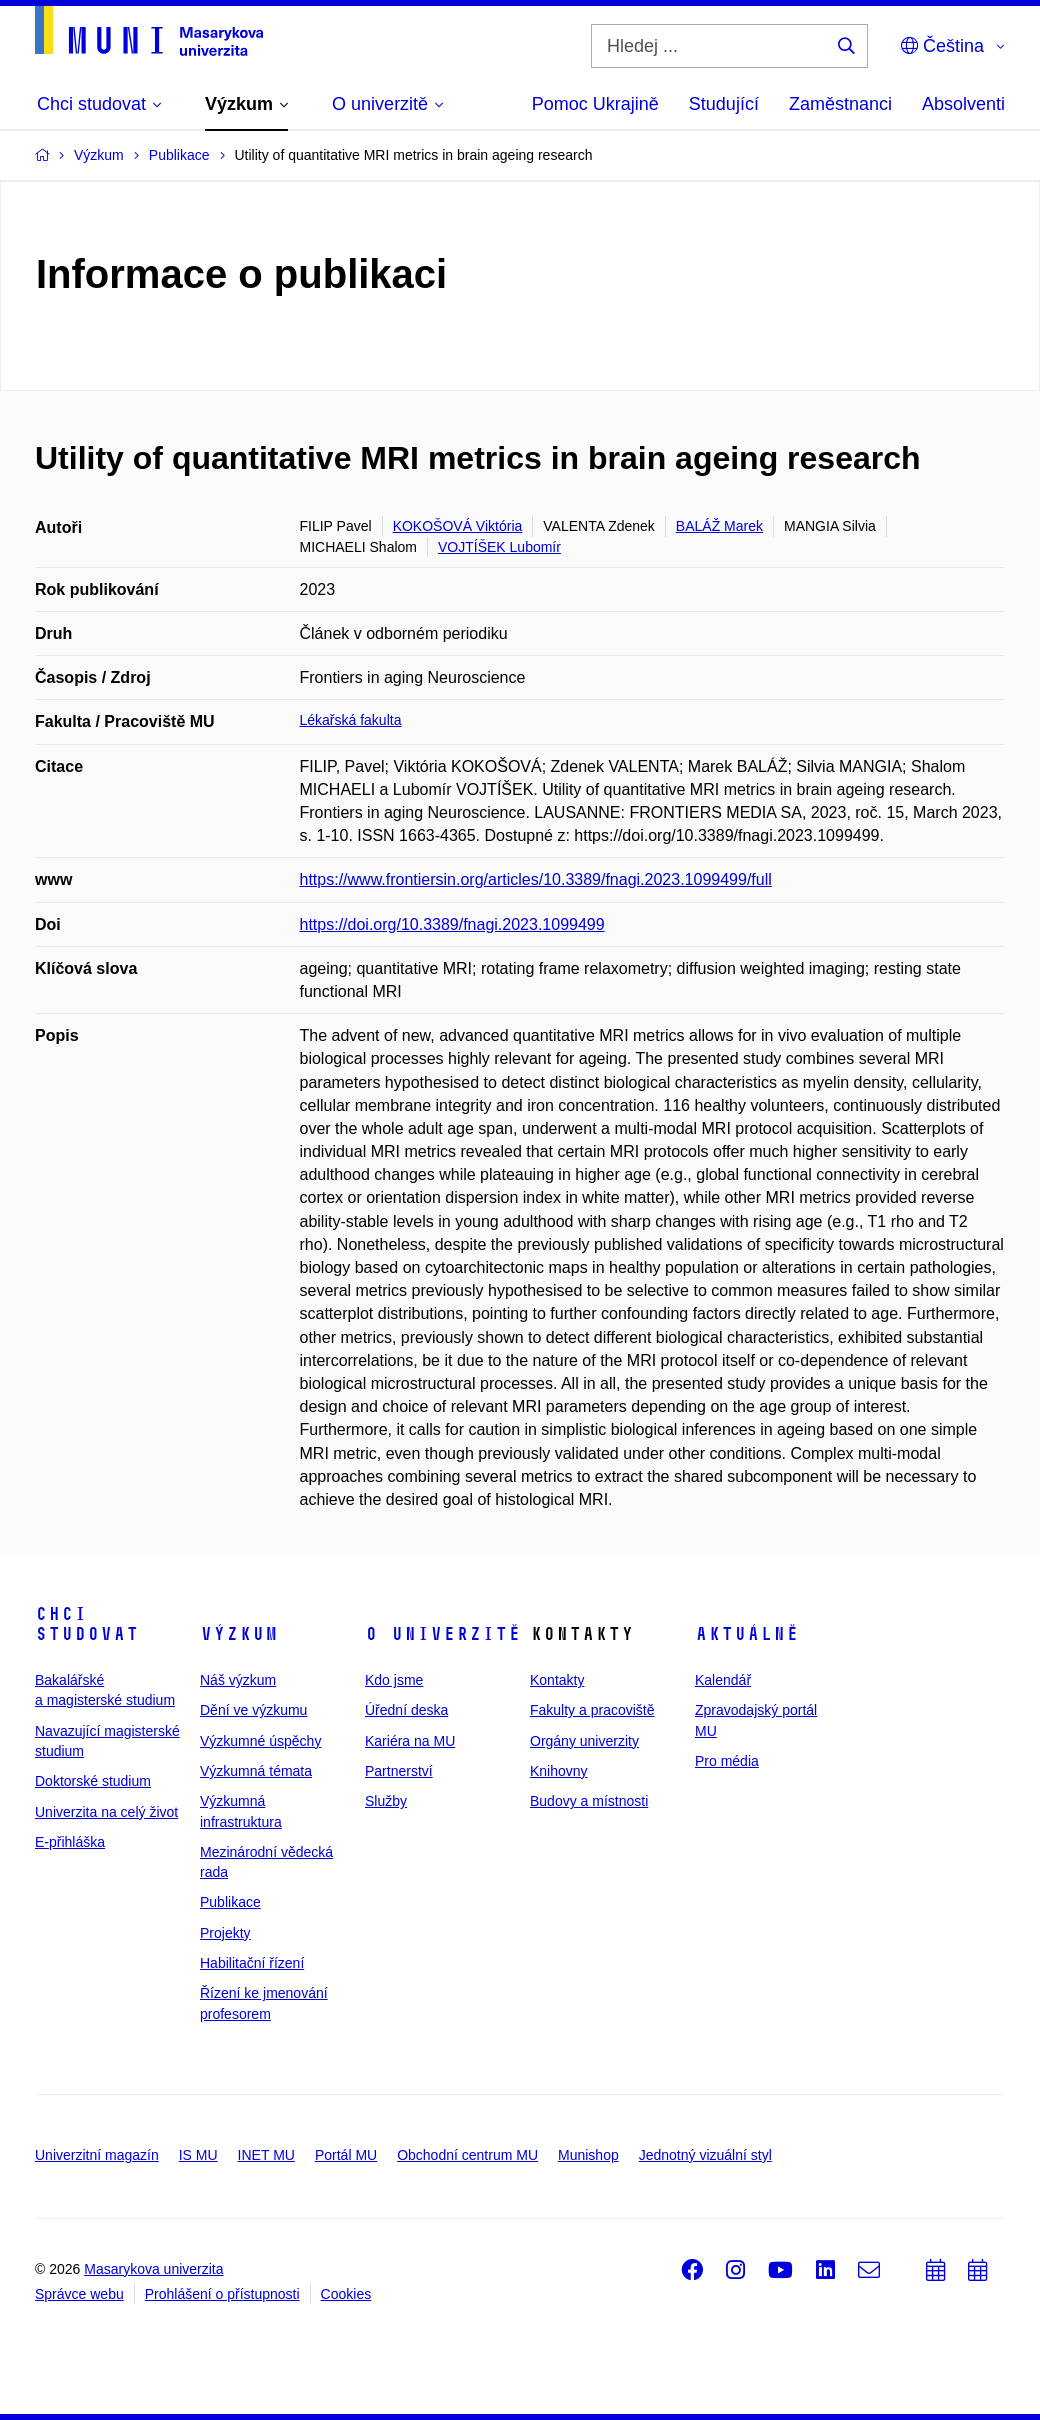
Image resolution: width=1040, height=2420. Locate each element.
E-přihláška (70, 1842)
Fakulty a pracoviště (592, 1710)
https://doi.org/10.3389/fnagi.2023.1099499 (452, 924)
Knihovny (559, 1771)
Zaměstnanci (840, 104)
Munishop (588, 2155)
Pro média (727, 1761)
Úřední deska (406, 1710)
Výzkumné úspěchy (260, 1741)
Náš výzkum (238, 1680)
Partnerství (399, 1771)
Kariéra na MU (410, 1741)
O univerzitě (443, 1634)
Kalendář (723, 1680)
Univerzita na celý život (106, 1812)
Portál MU (346, 2155)
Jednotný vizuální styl (705, 2155)
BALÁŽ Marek (719, 526)
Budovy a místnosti (589, 1801)
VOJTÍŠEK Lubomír (499, 547)
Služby (386, 1801)
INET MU (266, 2155)
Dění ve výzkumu (253, 1710)
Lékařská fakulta (351, 720)
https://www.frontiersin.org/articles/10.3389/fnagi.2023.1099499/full (536, 879)
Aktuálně (747, 1634)
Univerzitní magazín (97, 2155)
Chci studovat (87, 1624)
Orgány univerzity (584, 1741)
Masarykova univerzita (153, 2269)
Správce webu (79, 2294)
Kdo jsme (394, 1680)
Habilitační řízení (252, 1963)
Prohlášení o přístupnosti (222, 2294)
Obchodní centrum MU (467, 2155)
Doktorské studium (93, 1781)
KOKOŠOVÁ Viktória (458, 526)
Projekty (225, 1933)
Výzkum (239, 1634)
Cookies (346, 2294)
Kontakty (557, 1680)
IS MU (198, 2155)
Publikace (230, 1902)
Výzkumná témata (256, 1771)
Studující (724, 104)
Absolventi (963, 104)
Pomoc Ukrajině (595, 104)
